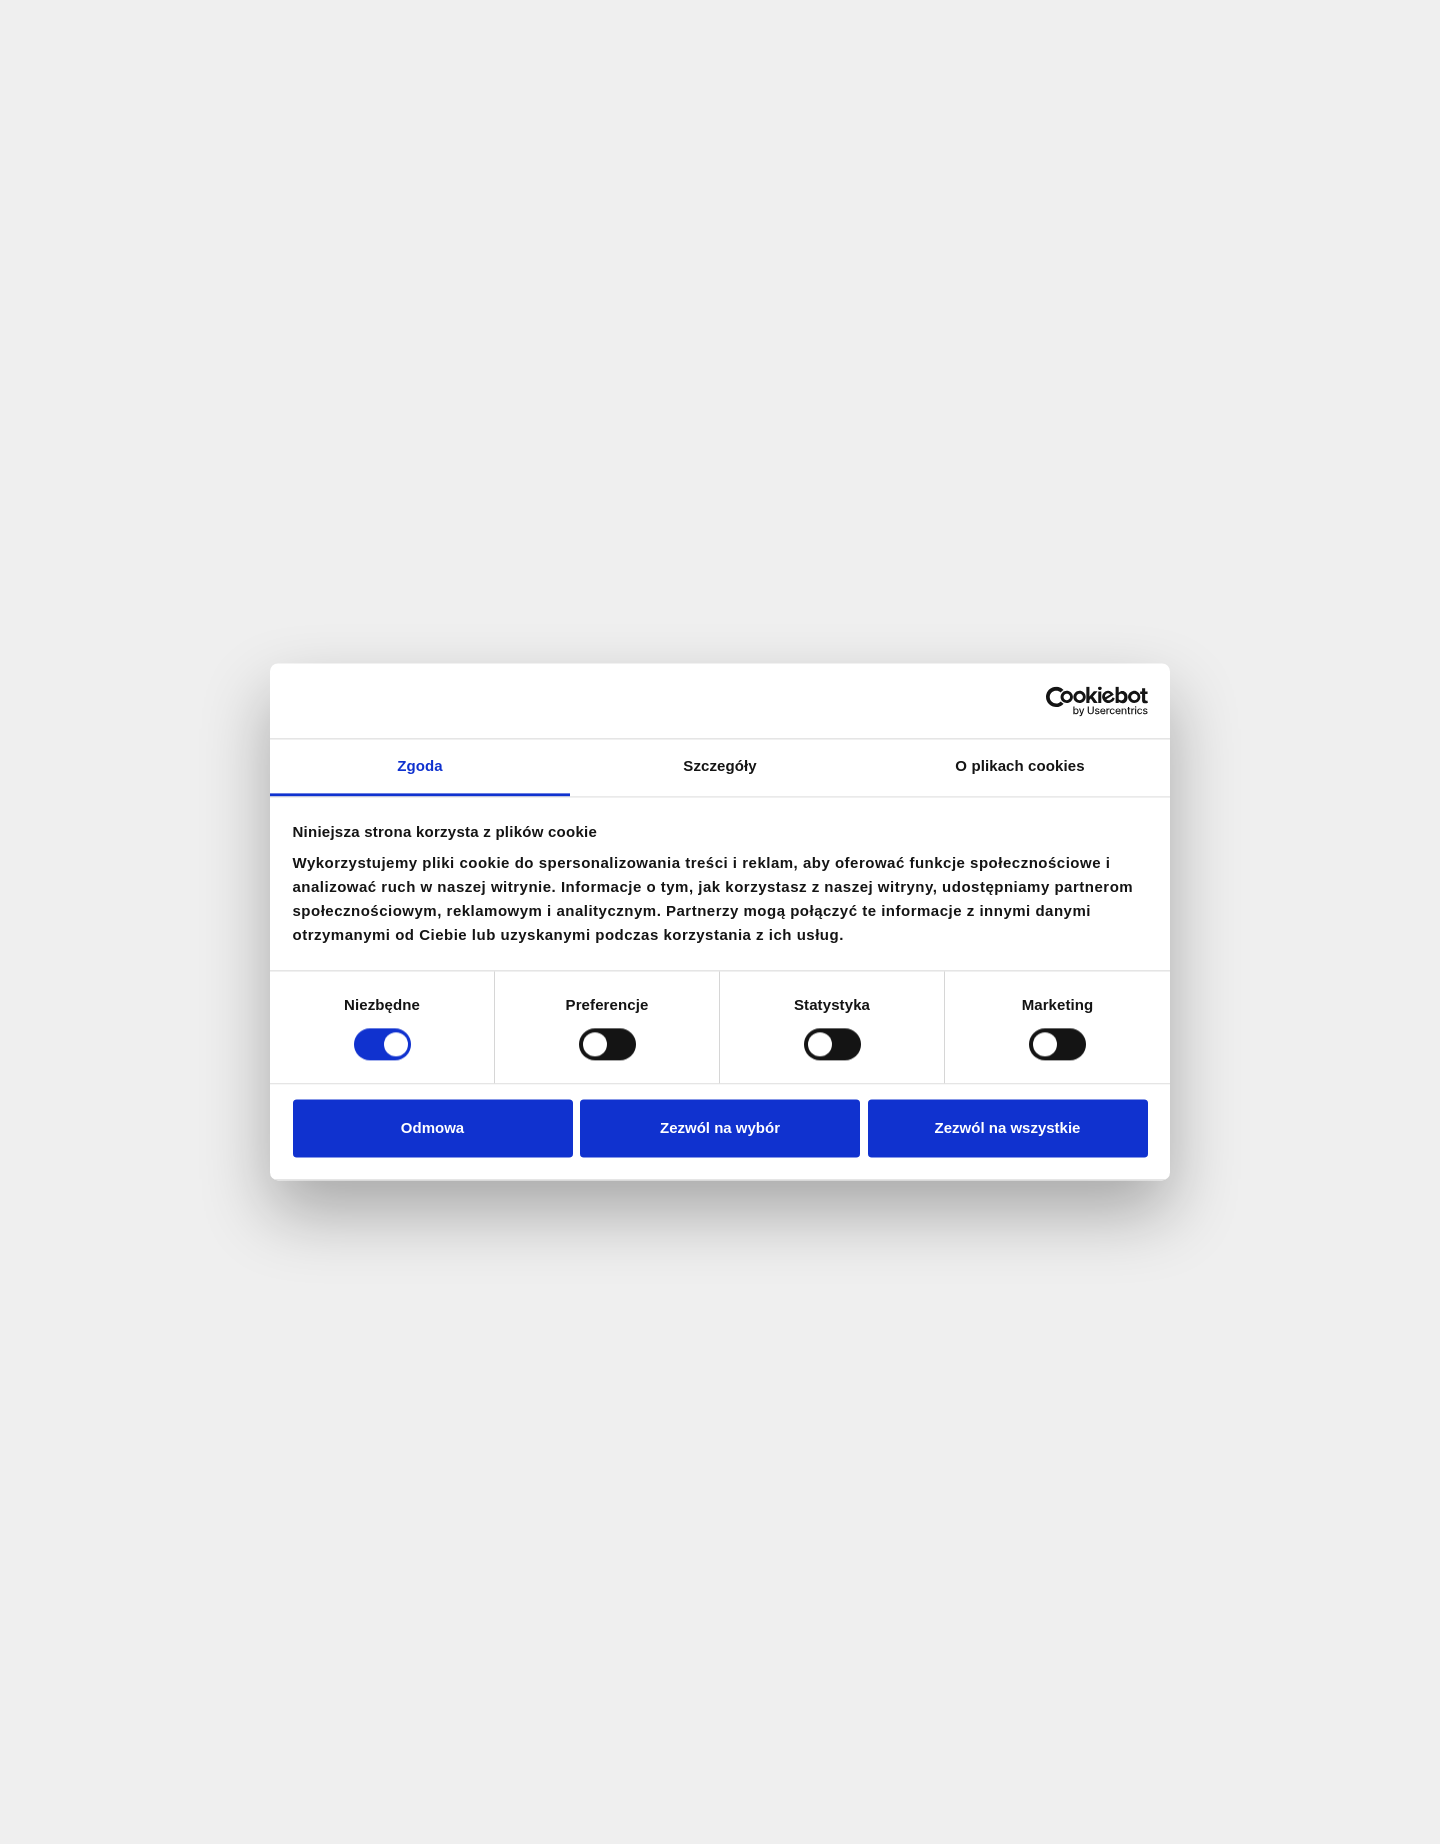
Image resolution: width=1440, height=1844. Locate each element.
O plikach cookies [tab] (1019, 765)
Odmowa (432, 1127)
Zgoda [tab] (420, 765)
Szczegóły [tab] (719, 765)
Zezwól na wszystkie (1008, 1127)
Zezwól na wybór (720, 1127)
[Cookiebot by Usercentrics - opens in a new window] (1060, 701)
